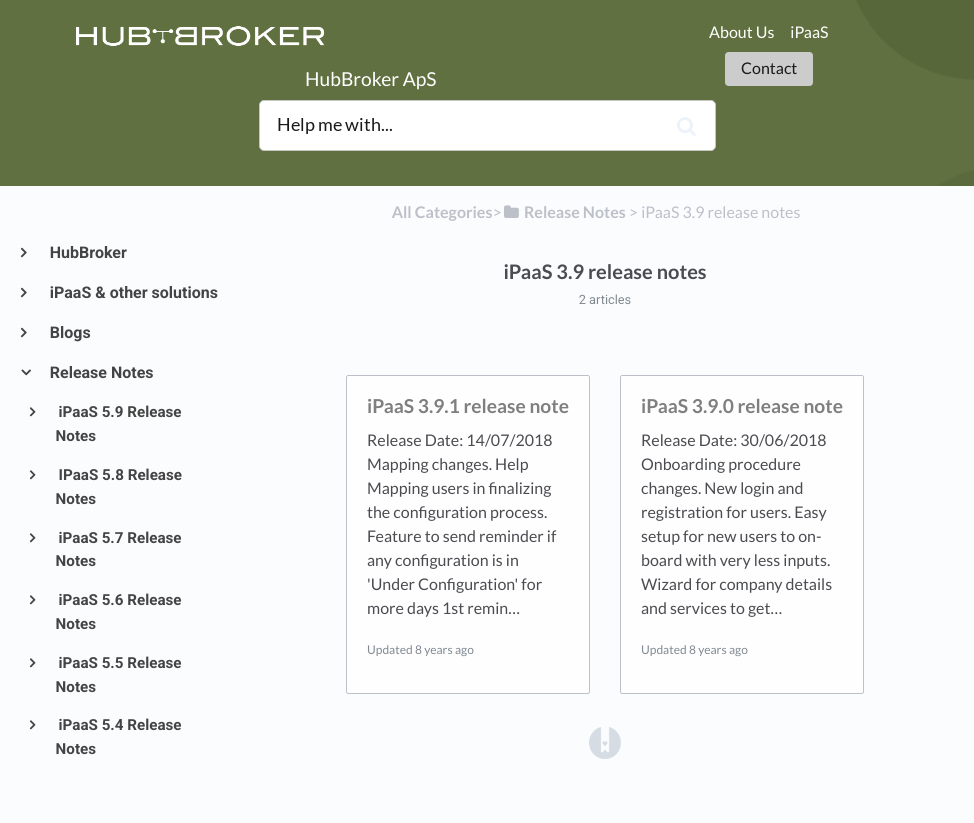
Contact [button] (769, 68)
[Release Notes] (564, 212)
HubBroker (87, 252)
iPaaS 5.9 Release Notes (119, 424)
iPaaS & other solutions (133, 292)
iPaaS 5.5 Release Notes (119, 675)
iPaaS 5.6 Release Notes (119, 612)
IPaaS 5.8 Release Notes (119, 487)
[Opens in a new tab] (605, 741)
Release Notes (101, 372)
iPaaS (809, 32)
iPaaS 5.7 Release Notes (119, 550)
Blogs (69, 332)
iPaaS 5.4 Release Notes (119, 737)
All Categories (442, 212)
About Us (741, 32)
